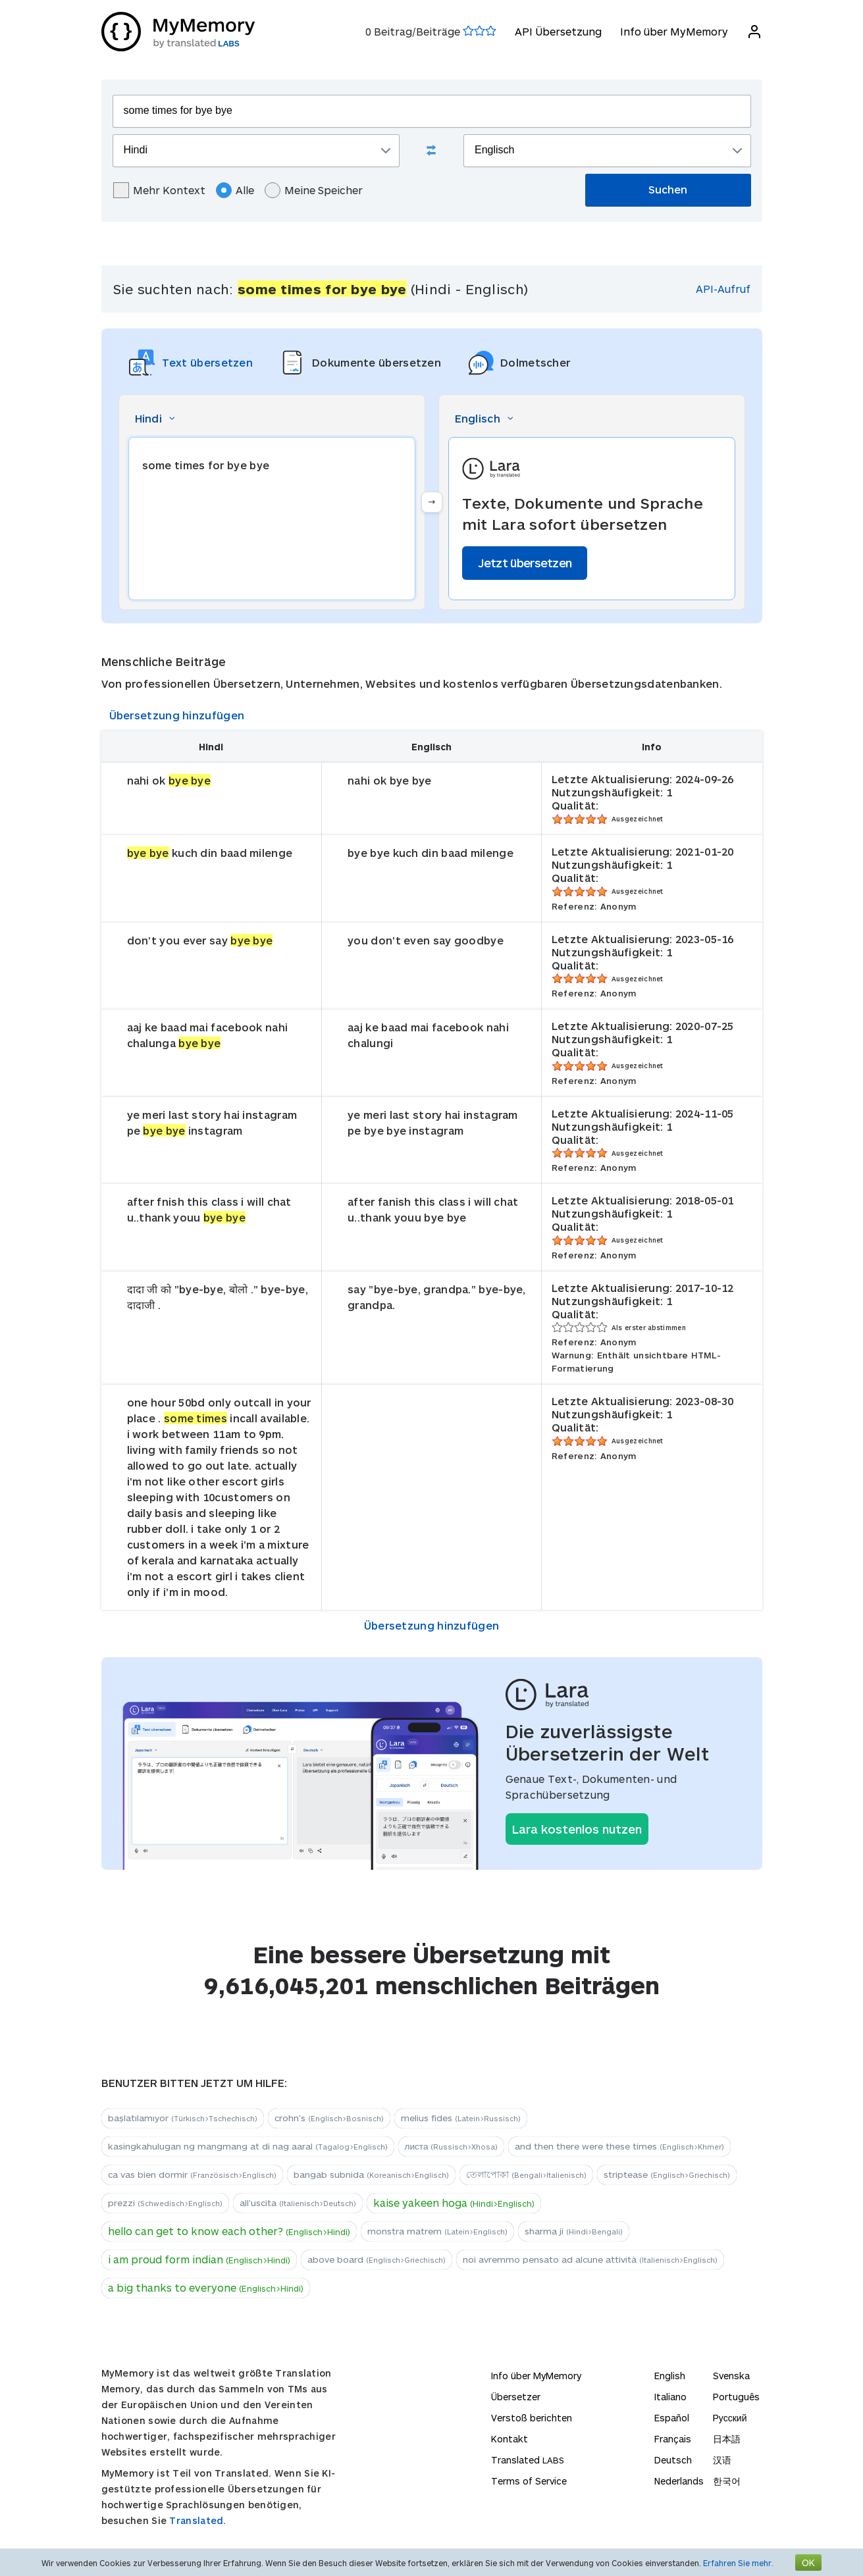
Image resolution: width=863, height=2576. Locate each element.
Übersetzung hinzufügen (177, 715)
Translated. (197, 2520)
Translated (527, 2459)
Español (671, 2417)
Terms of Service (529, 2480)
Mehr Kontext (159, 190)
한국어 (727, 2480)
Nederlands (679, 2480)
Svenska (731, 2375)
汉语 (722, 2459)
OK (808, 2562)
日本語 (727, 2438)
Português (736, 2396)
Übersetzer (515, 2396)
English (669, 2375)
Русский (730, 2417)
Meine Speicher (314, 190)
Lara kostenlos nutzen (577, 1829)
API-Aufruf (723, 288)
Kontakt (509, 2438)
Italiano (670, 2396)
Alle (235, 190)
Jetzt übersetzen (525, 562)
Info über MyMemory (674, 31)
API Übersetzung (558, 31)
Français (672, 2438)
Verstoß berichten (531, 2417)
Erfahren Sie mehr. (738, 2562)
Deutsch (673, 2459)
